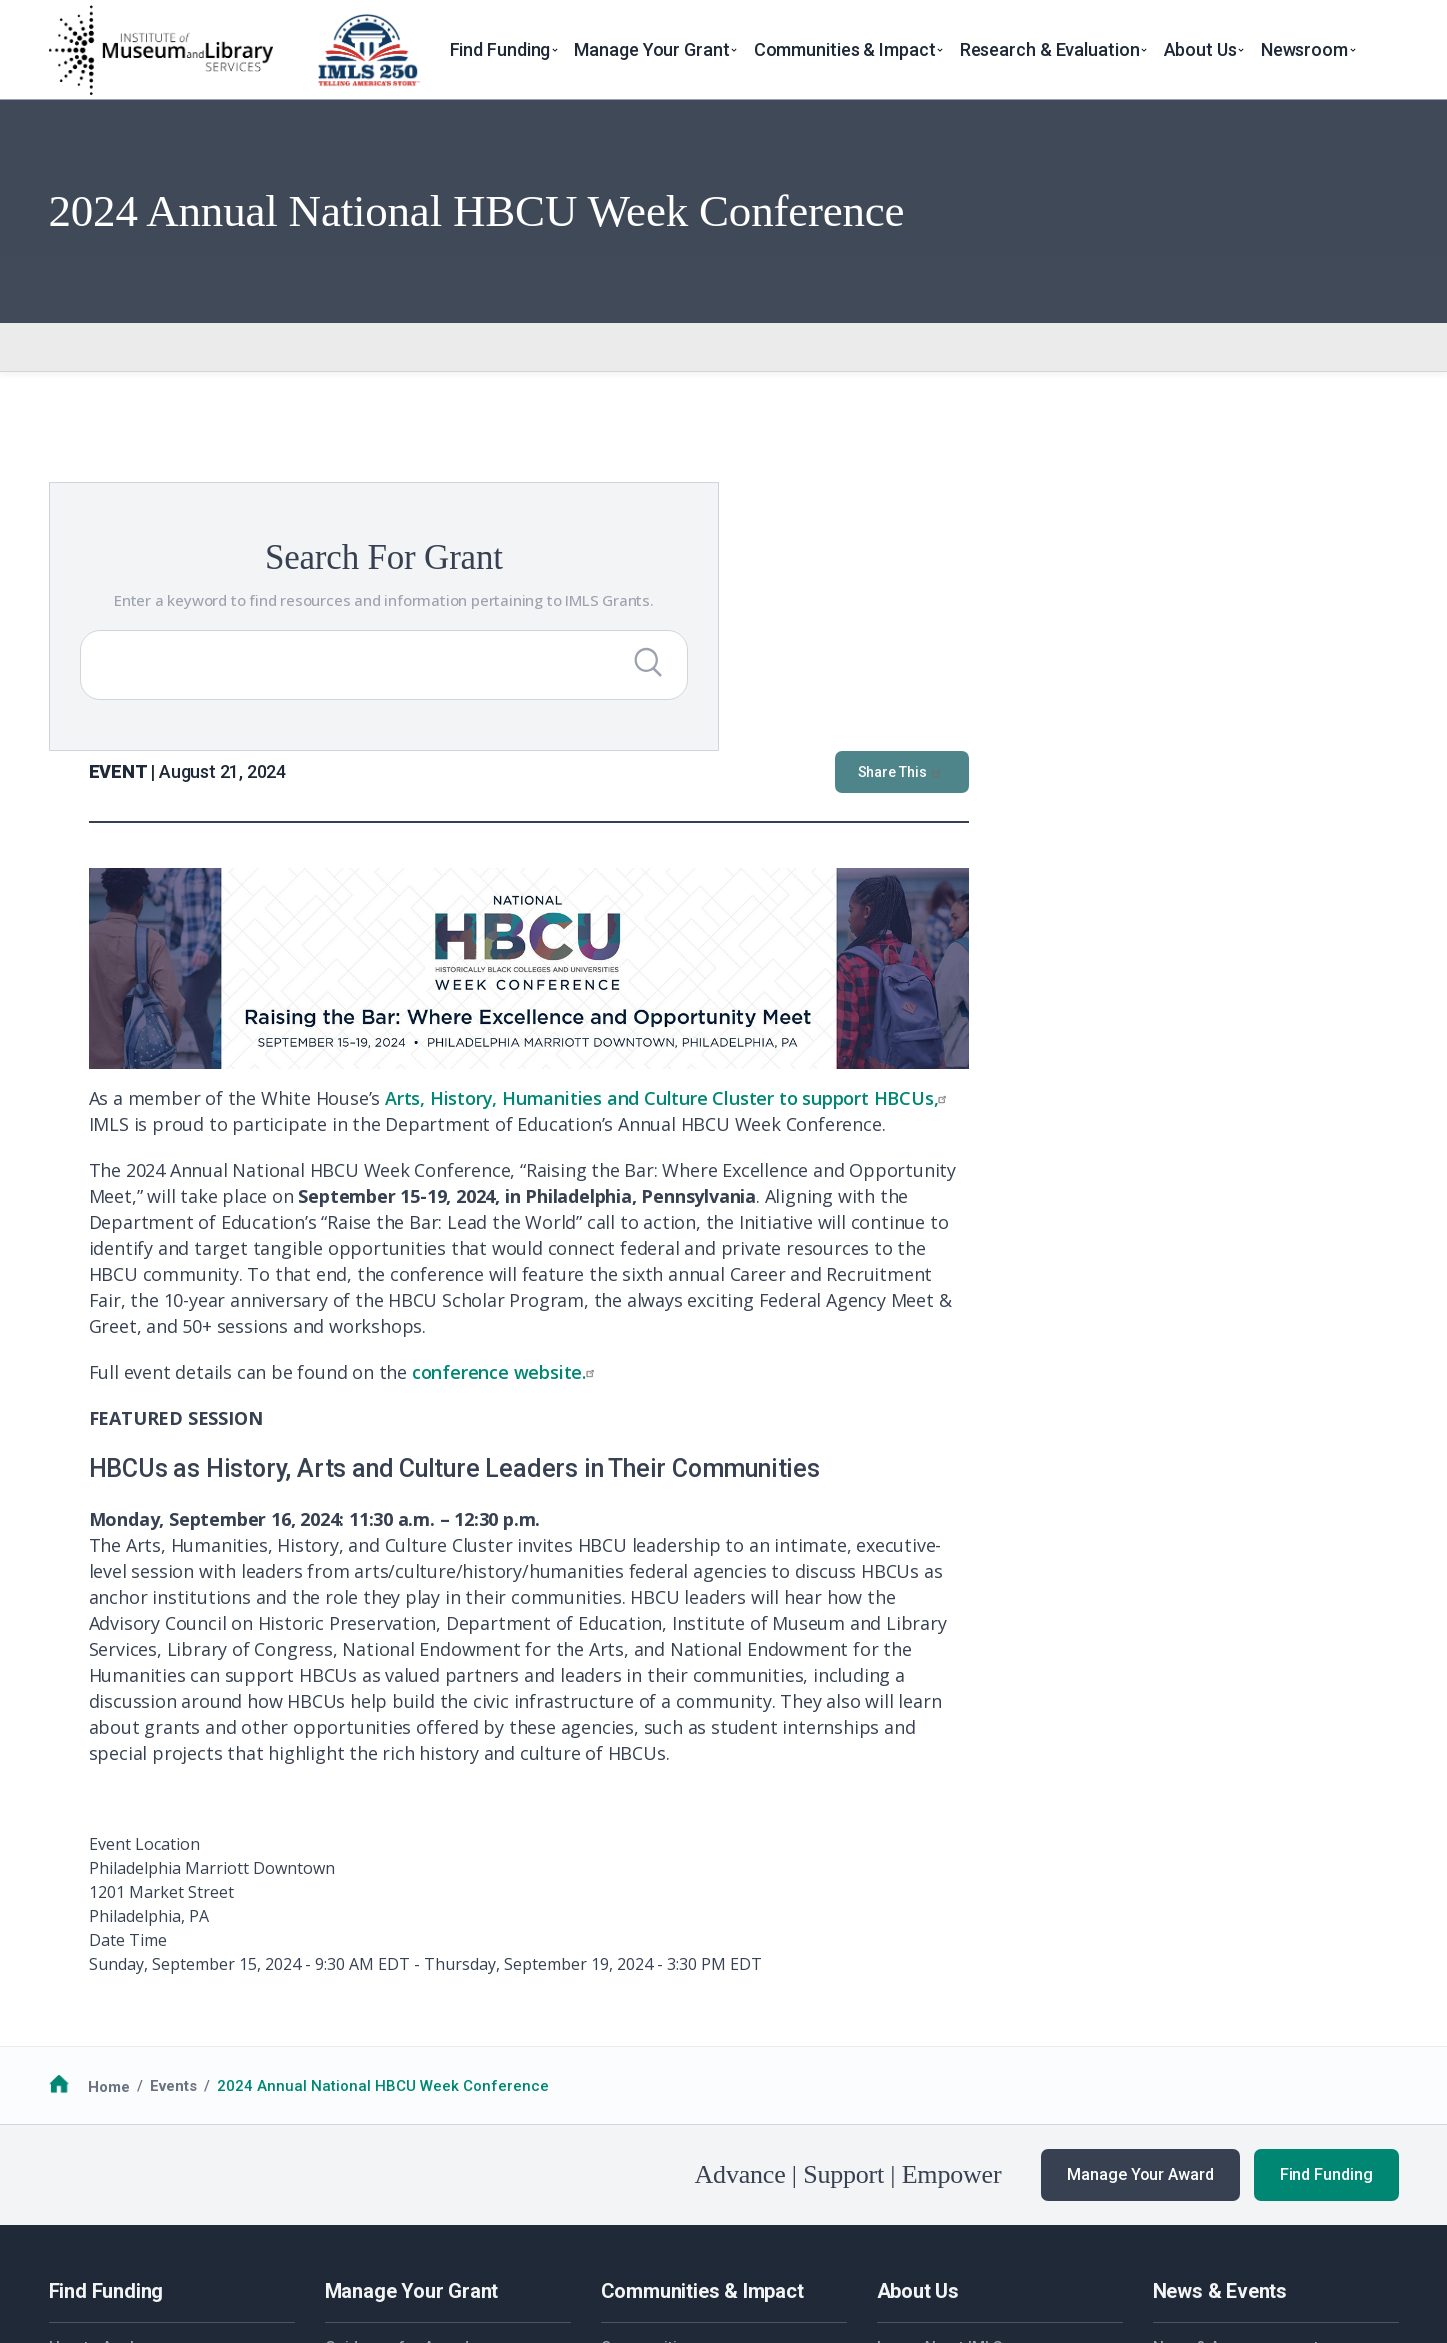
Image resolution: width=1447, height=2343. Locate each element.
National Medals (659, 2063)
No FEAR (145, 2232)
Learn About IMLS (939, 2038)
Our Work (1186, 2063)
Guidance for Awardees (410, 2038)
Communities (647, 2038)
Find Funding (1326, 1865)
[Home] (160, 50)
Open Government (529, 2232)
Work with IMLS (930, 2063)
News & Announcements (1240, 2038)
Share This (1332, 463)
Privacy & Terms (248, 2232)
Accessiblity (409, 2232)
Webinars (1186, 2112)
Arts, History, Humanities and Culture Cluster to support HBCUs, (1098, 789)
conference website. (936, 1063)
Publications (1197, 2137)
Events (173, 1777)
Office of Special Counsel (699, 2232)
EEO (336, 2232)
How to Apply (95, 2038)
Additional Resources (125, 2087)
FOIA (81, 2232)
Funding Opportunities (128, 2063)
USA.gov (844, 2232)
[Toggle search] (1386, 50)
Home (109, 1777)
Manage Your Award (1140, 1865)
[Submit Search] (408, 686)
